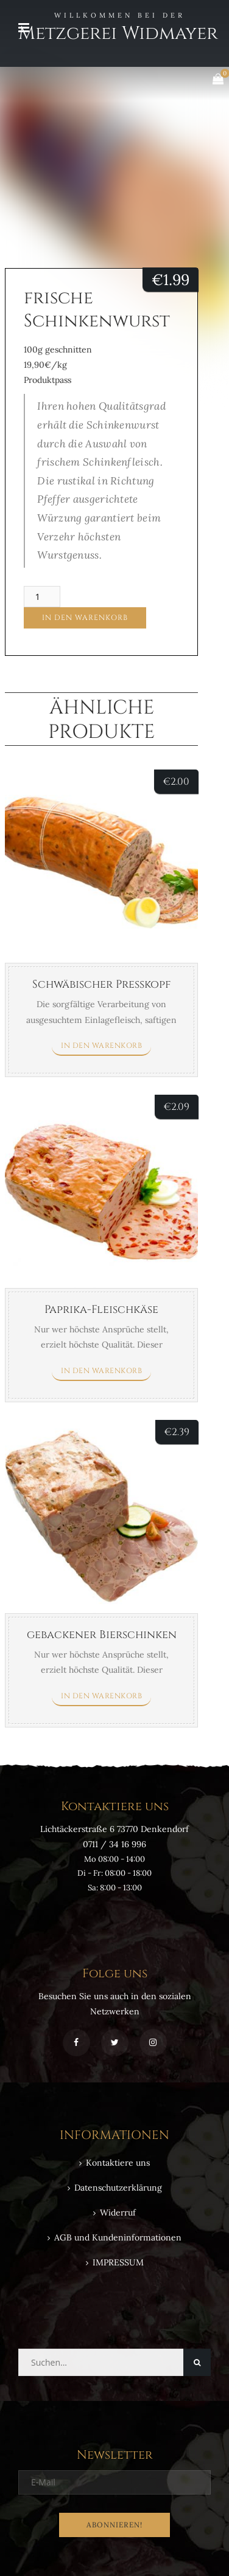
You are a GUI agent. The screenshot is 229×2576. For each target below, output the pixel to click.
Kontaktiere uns (118, 2162)
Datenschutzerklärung (118, 2187)
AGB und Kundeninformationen (117, 2237)
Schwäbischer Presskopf (101, 984)
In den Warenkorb (85, 617)
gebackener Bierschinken (102, 1634)
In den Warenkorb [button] (101, 1045)
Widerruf (118, 2212)
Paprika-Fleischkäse (101, 1309)
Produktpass (47, 379)
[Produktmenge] (42, 596)
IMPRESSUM (118, 2262)
